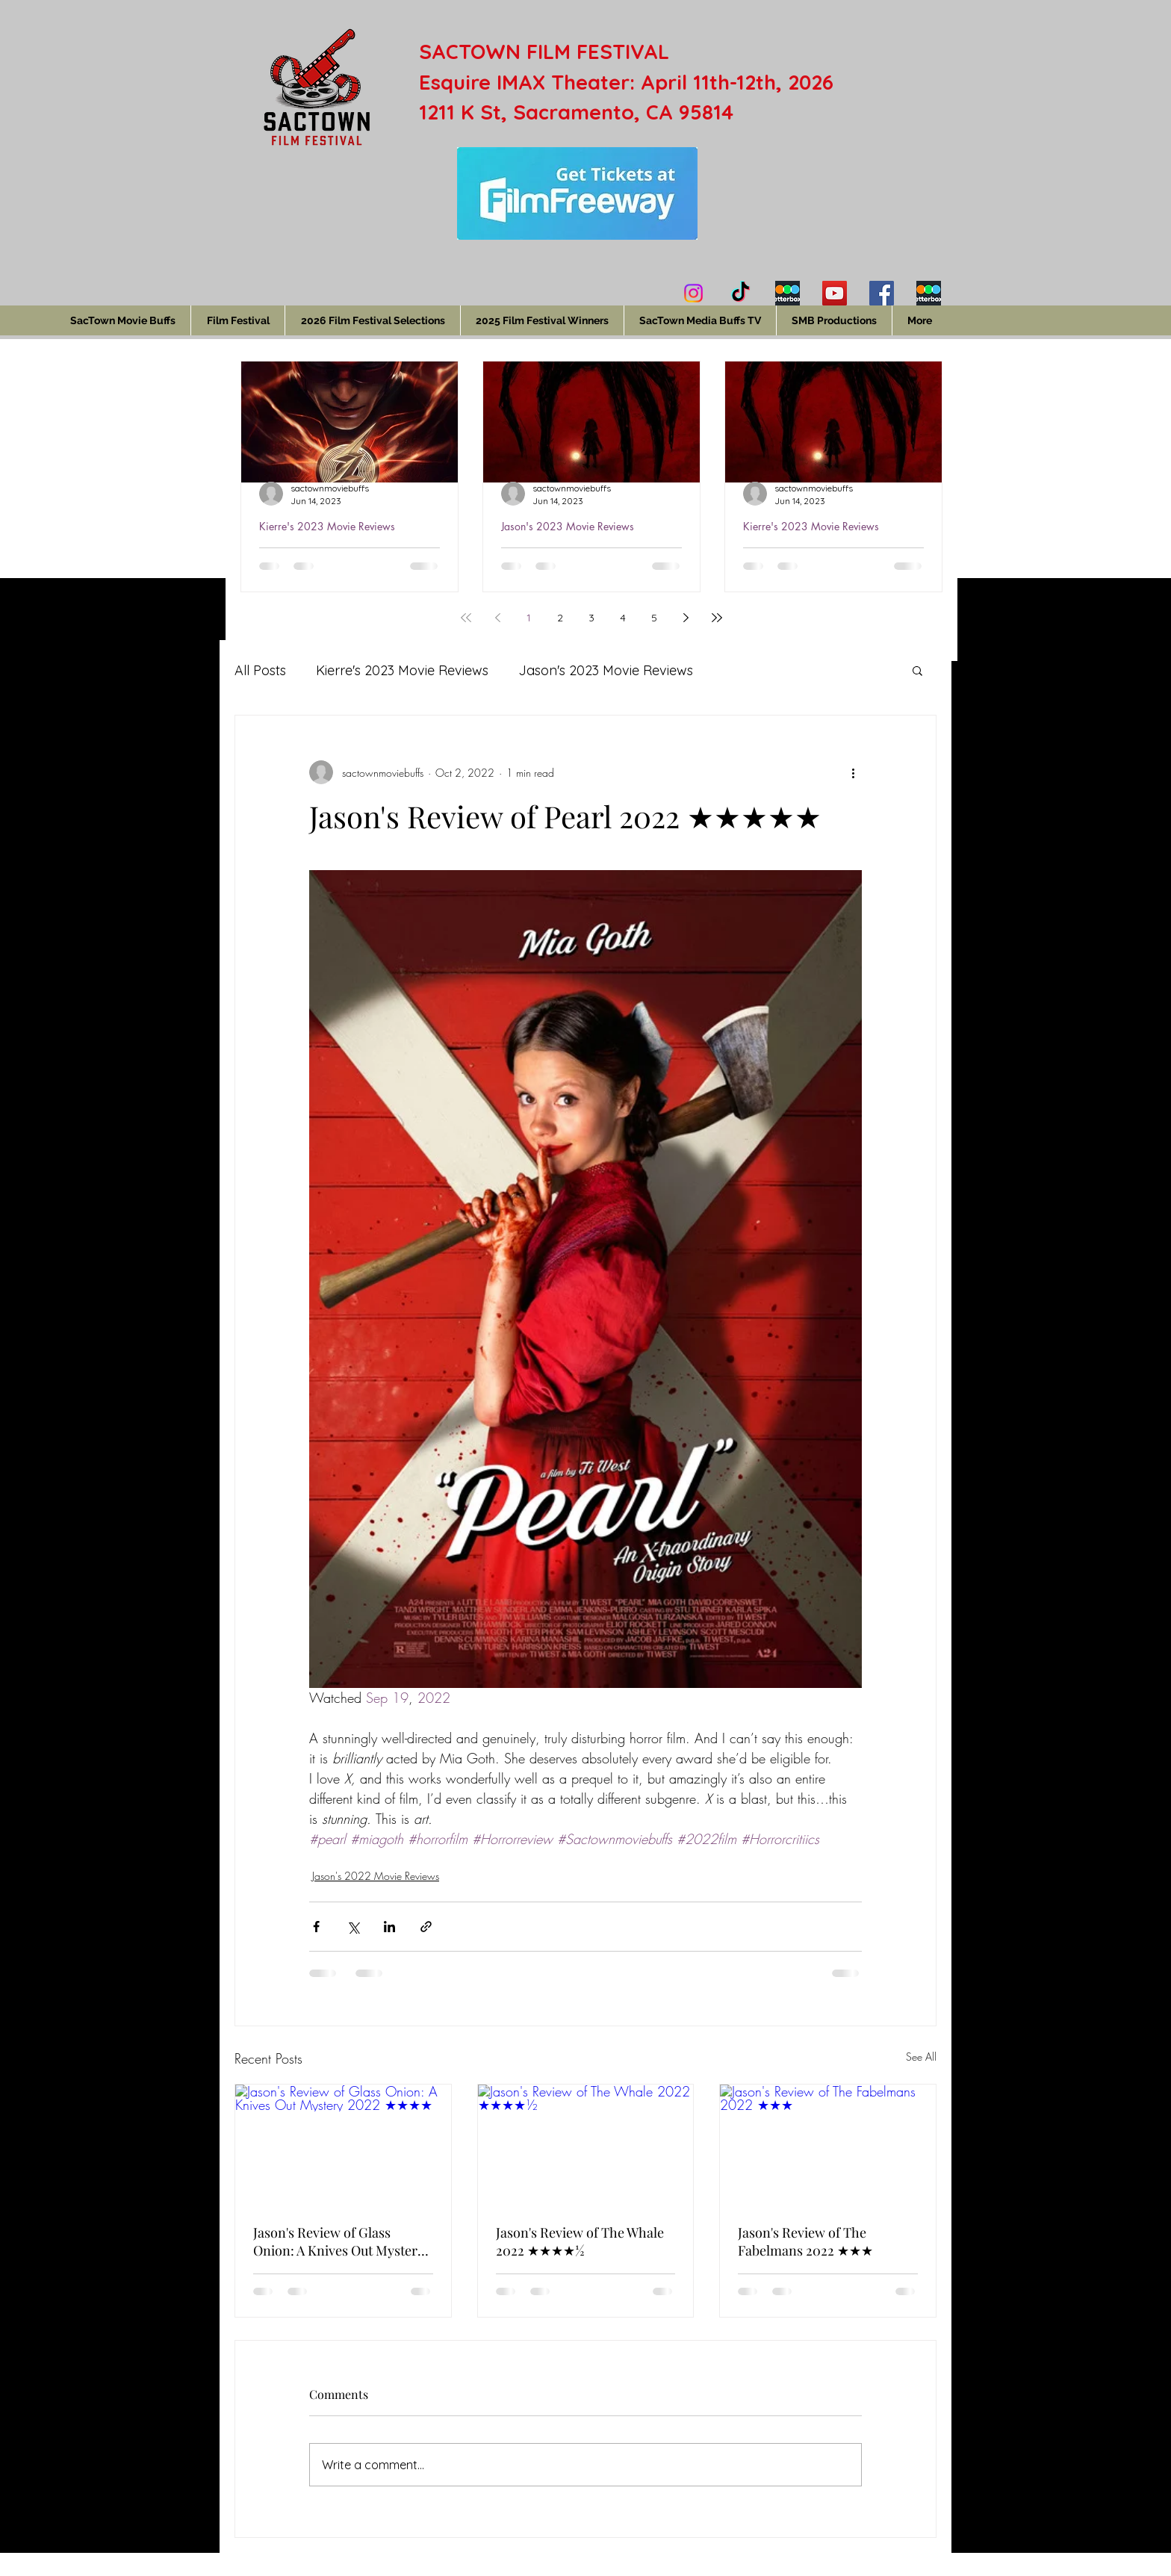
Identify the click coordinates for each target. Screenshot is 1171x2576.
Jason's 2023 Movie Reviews (567, 526)
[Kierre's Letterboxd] (787, 293)
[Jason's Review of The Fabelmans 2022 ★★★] (828, 2145)
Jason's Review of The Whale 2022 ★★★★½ (580, 2241)
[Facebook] (881, 293)
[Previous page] (497, 617)
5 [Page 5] (654, 617)
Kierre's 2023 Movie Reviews (327, 526)
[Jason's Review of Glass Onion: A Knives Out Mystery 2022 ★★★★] (343, 2145)
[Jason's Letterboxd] (928, 293)
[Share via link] (426, 1926)
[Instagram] (693, 293)
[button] (917, 670)
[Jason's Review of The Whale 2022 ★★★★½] (586, 2145)
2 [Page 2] (560, 617)
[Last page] (716, 617)
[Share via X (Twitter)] (353, 1926)
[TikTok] (740, 293)
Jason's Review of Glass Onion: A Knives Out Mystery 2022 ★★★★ (338, 2241)
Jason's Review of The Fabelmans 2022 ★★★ (805, 2241)
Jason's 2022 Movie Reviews (375, 1876)
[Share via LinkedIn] (389, 1926)
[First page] (466, 617)
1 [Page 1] (529, 617)
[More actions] (853, 772)
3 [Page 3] (591, 617)
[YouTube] (834, 293)
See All (921, 2056)
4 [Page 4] (623, 617)
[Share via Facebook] (316, 1926)
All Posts (260, 670)
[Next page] (685, 617)
